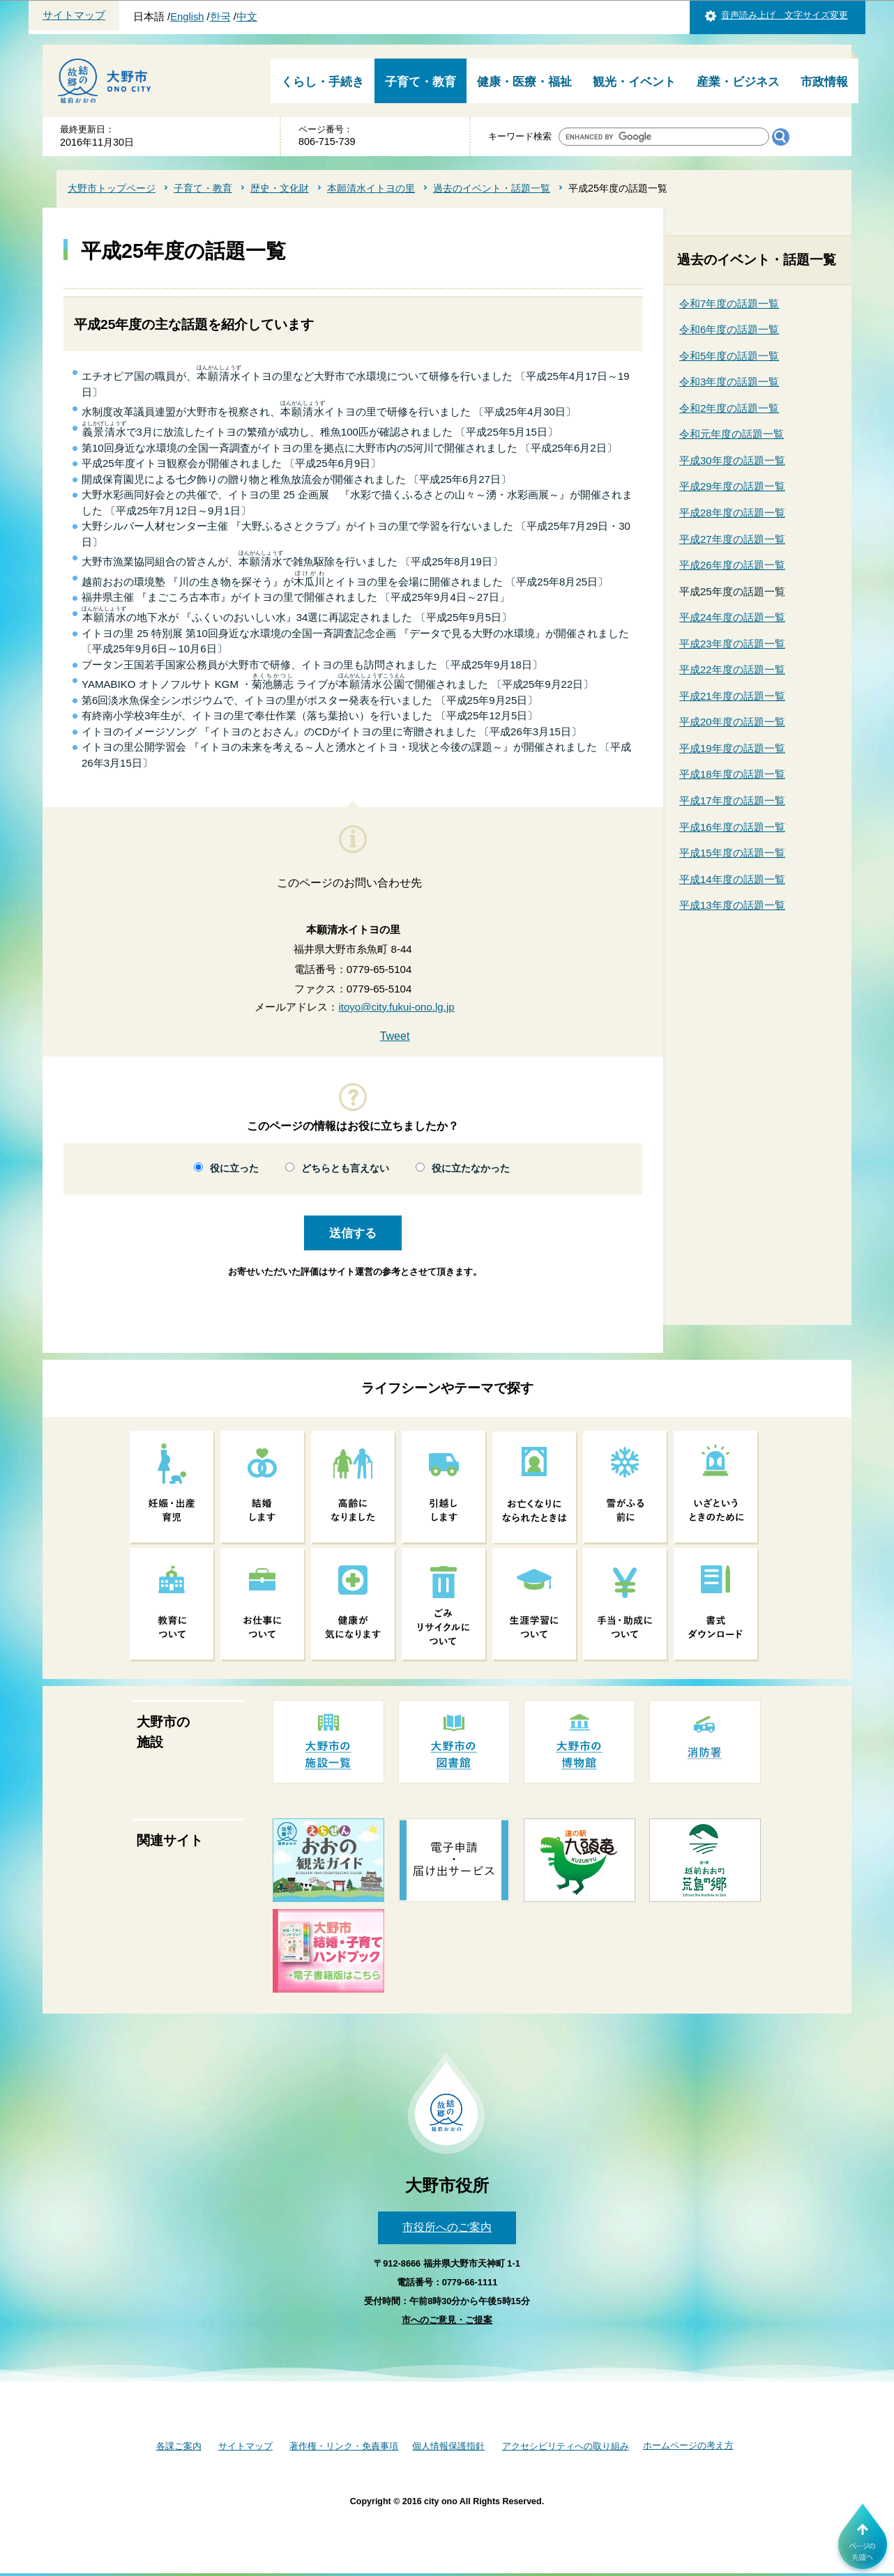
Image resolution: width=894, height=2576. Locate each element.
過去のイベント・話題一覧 (491, 188)
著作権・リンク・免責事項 (343, 2446)
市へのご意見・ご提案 (447, 2320)
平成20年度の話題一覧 (732, 722)
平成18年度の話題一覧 (732, 774)
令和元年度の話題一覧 (731, 434)
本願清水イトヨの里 (371, 188)
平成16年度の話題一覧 (732, 827)
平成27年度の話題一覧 (732, 539)
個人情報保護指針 (448, 2446)
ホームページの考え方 (688, 2445)
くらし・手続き (322, 82)
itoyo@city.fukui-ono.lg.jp (396, 1007)
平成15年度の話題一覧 (732, 853)
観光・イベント (634, 82)
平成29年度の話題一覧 (732, 486)
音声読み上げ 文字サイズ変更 (784, 15)
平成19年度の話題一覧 (732, 748)
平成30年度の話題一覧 (732, 460)
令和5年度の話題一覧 (729, 356)
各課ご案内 (179, 2446)
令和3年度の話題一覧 (729, 382)
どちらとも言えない (345, 1168)
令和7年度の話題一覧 (729, 303)
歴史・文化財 (279, 188)
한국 (220, 16)
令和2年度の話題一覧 (729, 408)
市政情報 (824, 82)
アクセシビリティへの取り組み (565, 2446)
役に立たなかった (471, 1168)
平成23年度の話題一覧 (732, 644)
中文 (246, 16)
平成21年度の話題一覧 (732, 696)
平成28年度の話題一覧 (732, 513)
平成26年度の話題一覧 (732, 565)
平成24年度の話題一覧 (732, 617)
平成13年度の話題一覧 (732, 905)
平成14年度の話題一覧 (732, 879)
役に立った (234, 1168)
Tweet (395, 1036)
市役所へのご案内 (447, 2227)
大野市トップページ (112, 188)
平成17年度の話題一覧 (732, 800)
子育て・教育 (420, 82)
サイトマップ (74, 15)
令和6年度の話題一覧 (729, 329)
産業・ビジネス (738, 82)
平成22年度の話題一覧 (732, 669)
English (187, 16)
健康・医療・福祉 (524, 82)
